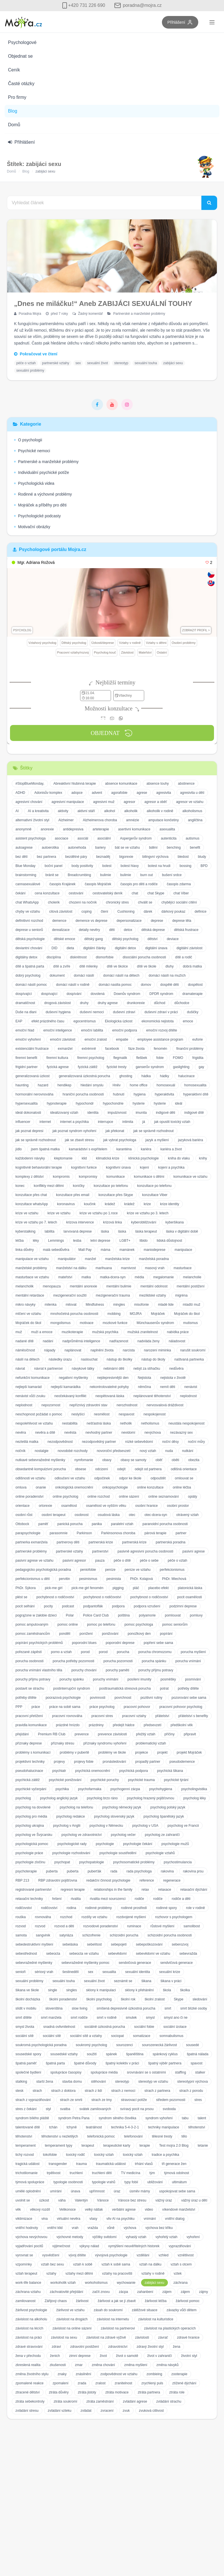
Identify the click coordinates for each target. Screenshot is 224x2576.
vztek (178, 2273)
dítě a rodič (183, 957)
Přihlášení (21, 142)
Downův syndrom (127, 994)
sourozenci (124, 2045)
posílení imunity (139, 1679)
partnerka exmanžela (31, 1542)
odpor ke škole (130, 1478)
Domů (14, 124)
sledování (200, 1999)
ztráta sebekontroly (29, 2401)
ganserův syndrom (150, 1067)
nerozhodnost (127, 1405)
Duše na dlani (25, 1012)
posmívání (193, 1679)
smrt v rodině (106, 2018)
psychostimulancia (178, 1862)
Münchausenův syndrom (155, 1323)
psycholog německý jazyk (121, 1807)
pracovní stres (102, 1716)
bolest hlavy (130, 866)
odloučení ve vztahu (70, 1478)
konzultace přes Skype (115, 1195)
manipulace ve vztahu (32, 1259)
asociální (104, 838)
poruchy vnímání (105, 1679)
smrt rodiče (79, 2018)
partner (181, 1533)
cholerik (54, 902)
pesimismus (88, 1579)
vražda (93, 2228)
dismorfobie (105, 957)
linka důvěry (24, 1250)
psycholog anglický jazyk (59, 1798)
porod (85, 1652)
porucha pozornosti (118, 1661)
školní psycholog (99, 1999)
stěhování (98, 2082)
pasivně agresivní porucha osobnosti (145, 1551)
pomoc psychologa (138, 1624)
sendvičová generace (135, 1963)
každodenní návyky (30, 1158)
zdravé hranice (188, 2337)
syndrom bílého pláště (32, 2118)
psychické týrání (176, 1780)
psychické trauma (141, 1780)
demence (59, 921)
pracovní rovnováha (67, 1716)
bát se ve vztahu (127, 848)
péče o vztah (26, 363)
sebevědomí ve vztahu (153, 1954)
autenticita (169, 838)
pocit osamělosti (189, 1597)
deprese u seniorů (29, 930)
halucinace (186, 1076)
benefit (195, 848)
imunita (141, 1113)
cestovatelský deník (107, 893)
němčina (144, 1387)
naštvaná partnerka (189, 1359)
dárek (148, 912)
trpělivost (53, 2173)
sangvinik (43, 1935)
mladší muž (191, 1305)
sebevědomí (117, 1954)
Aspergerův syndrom (136, 838)
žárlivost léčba (155, 2301)
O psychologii (28, 440)
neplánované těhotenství (152, 1396)
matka (86, 1277)
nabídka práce (178, 1332)
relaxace (164, 1890)
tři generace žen (174, 2164)
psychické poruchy (105, 1780)
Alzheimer (66, 820)
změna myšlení (135, 2365)
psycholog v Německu (106, 1826)
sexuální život (97, 363)
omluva (21, 1487)
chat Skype (155, 893)
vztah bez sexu (52, 2264)
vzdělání (143, 2255)
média (139, 1277)
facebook (112, 1049)
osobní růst (23, 1515)
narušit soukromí (193, 1350)
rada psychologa (139, 1871)
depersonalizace (129, 921)
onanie (41, 1487)
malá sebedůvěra (56, 1250)
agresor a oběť (155, 802)
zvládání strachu (168, 2401)
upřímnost (96, 2191)
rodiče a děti (181, 1899)
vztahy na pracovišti (117, 2273)
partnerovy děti (68, 1542)
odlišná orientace (184, 1469)
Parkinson (84, 1533)
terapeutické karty (116, 2146)
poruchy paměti (117, 1670)
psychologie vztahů (160, 1853)
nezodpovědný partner (99, 1442)
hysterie (139, 1103)
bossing (185, 866)
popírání (166, 1634)
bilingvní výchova (155, 857)
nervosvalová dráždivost (164, 1405)
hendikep (65, 1085)
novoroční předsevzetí (113, 1451)
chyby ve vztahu (27, 912)
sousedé (192, 2045)
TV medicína (130, 2173)
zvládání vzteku (60, 2411)
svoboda (169, 2109)
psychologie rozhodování (71, 1853)
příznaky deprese (28, 1743)
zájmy (203, 2292)
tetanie (203, 2146)
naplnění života (102, 1350)
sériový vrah (44, 1972)
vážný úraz (163, 2200)
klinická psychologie (143, 1158)
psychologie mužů (175, 1844)
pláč (136, 1588)
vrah (75, 2228)
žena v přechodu (28, 2356)
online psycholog (65, 1497)
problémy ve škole (112, 1752)
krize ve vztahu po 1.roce (99, 1213)
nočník (20, 1451)
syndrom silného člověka (117, 2118)
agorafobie (119, 793)
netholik (126, 1423)
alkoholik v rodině (160, 811)
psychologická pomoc (31, 1844)
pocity (48, 1606)
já (143, 1122)
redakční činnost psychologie (108, 1880)
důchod (159, 1003)
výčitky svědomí (104, 2237)
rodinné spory (166, 1908)
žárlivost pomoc (187, 2301)
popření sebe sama (158, 1643)
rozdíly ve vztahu (94, 1917)
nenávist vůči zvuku (30, 1396)
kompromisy (88, 1177)
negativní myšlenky (73, 1378)
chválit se (145, 902)
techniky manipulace (163, 2127)
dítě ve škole (146, 966)
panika (97, 1524)
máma (105, 1250)
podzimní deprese (183, 1606)
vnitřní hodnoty (26, 2228)
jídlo (18, 1149)
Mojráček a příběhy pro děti (40, 505)
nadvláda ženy (148, 1341)
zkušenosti (57, 2365)
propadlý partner (147, 1762)
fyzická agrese (58, 1067)
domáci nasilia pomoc (115, 985)
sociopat (117, 2036)
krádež (110, 1204)
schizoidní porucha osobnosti (170, 1935)
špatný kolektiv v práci (122, 2063)
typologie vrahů (103, 2182)
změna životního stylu (31, 2374)
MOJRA (136, 1314)
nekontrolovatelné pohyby (109, 1387)
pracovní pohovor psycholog (180, 1707)
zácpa (123, 2292)
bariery (100, 848)
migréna (181, 1295)
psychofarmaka (89, 1789)
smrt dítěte (23, 2018)
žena (176, 2347)
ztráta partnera (149, 2392)
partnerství (100, 1551)
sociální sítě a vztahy (86, 2036)
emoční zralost (95, 1039)
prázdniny (96, 1725)
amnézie (132, 820)
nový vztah (148, 1451)
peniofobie (88, 1570)
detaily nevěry (89, 930)
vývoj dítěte (77, 2255)
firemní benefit (26, 1058)
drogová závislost (57, 1003)
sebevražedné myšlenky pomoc (86, 1963)
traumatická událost (111, 2164)
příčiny (169, 1734)
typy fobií (131, 2182)
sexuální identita (137, 1972)
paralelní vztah (122, 1524)
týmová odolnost (176, 2173)
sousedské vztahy (64, 2054)
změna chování (103, 2365)
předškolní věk (182, 1725)
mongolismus (60, 1323)
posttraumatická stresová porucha (125, 1688)
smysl (150, 2018)
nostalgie (41, 1451)
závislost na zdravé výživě (106, 2337)
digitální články (94, 948)
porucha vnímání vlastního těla (38, 1670)
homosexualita (195, 1085)
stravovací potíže (134, 2100)
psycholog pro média (31, 1816)
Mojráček (158, 1314)
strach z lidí (93, 2091)
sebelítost (94, 1944)
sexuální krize (169, 1972)
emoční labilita (92, 1030)
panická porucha (70, 1524)
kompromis (61, 1177)
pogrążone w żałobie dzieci (36, 1615)
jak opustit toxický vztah (172, 1122)
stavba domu (72, 2082)
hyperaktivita (164, 1094)
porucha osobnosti (29, 1661)
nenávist (190, 1387)
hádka (146, 1076)
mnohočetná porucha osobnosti (74, 1314)
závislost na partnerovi (118, 2328)
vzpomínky (23, 2264)
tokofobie (50, 2155)
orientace (22, 1506)
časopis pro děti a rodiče (139, 884)
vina (44, 2219)
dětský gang (93, 939)
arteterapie (100, 829)
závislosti (142, 2337)
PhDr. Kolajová (141, 1579)
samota (21, 1935)
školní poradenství (63, 1999)
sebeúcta (53, 1954)
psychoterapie (26, 1871)
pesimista (113, 1579)
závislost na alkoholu (31, 2319)
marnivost (128, 1268)
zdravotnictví (117, 2347)
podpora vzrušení (147, 1606)
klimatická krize (107, 1158)
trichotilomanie (26, 2173)
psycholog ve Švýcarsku (33, 1835)
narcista (129, 1350)
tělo (184, 2136)
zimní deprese (79, 2356)
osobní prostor (178, 1506)
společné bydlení (28, 2072)
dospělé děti (169, 985)
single (52, 1990)
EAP (18, 1021)
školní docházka (27, 1999)
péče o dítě (122, 1561)
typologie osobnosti (68, 2182)
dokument (57, 975)
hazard (43, 1085)
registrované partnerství (33, 1890)
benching (174, 848)
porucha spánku (154, 1661)
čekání (20, 893)
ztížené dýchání (184, 2383)
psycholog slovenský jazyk (114, 1816)
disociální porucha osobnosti (144, 957)
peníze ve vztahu (138, 1570)
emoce (188, 1021)
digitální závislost (190, 948)
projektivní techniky (30, 1762)
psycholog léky (194, 1798)
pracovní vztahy (134, 1716)
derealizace (61, 930)
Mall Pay (85, 1250)
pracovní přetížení (29, 1716)
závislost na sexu (64, 2337)
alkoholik (131, 811)
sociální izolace (175, 2027)
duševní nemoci (92, 1012)
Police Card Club (96, 1615)
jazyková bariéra (190, 1140)
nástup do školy (153, 1359)
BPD (204, 866)
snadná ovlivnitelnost (59, 2027)
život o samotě (127, 2356)
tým (152, 2173)
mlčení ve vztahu (28, 1314)
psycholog (23, 1798)
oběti (175, 1460)
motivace (87, 1323)
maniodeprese (154, 1250)
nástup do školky (119, 1359)
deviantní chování (28, 948)
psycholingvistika (194, 1789)
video (149, 2210)
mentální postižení (191, 1286)
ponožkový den (139, 1634)
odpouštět (158, 1478)
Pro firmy (17, 97)
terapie (145, 2146)
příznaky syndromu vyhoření (104, 1743)
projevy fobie (84, 1762)
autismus (192, 838)
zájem (167, 2292)
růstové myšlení (162, 1926)
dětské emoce (64, 939)
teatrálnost (94, 2127)
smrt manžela (51, 2018)
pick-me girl (53, 1588)
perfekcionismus (172, 1570)
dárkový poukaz (173, 912)
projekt (162, 1752)
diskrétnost (78, 957)
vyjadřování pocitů (29, 2246)
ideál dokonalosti (28, 1113)
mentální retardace (29, 1295)
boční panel (53, 866)
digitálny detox (26, 957)
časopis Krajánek (62, 884)
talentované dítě (27, 2127)
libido (144, 1241)
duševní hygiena (57, 1012)
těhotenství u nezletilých (59, 2136)
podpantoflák (93, 1606)
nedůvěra (176, 1369)
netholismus (150, 1423)
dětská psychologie (30, 939)
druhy (84, 1003)
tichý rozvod (24, 2155)
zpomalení (60, 2383)
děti (112, 930)
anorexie (47, 829)
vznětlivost (186, 2255)
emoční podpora (124, 1030)
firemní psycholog (90, 1058)
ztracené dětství (27, 2392)
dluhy (169, 966)
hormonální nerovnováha (34, 1094)
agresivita (163, 793)
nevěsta (70, 1433)
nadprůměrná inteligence (81, 1341)
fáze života (136, 1049)
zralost (100, 2383)
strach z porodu (191, 2091)
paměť (43, 1524)
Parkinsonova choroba (118, 1533)
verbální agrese (124, 2210)
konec (20, 1186)
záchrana (180, 2283)
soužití (92, 2054)
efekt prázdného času (47, 1021)
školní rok (128, 1999)
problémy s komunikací (33, 1752)
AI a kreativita (38, 811)
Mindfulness (95, 1305)
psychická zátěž (27, 1780)
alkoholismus (192, 811)
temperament (25, 2146)
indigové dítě (194, 1113)
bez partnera (46, 857)
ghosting (125, 1076)
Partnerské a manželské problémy (139, 314)
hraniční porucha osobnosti (83, 1094)
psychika (62, 1789)
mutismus (190, 1323)
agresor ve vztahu (189, 802)
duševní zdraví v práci (161, 1012)
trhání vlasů (144, 2164)
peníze (110, 1570)
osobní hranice (146, 1506)
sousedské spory (28, 2054)
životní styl (189, 2356)
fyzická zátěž (88, 1067)
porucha (123, 1652)
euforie (197, 1039)
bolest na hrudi (159, 866)
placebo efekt (158, 1588)
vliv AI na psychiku (120, 2219)
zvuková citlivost (151, 2411)
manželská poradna (154, 1259)
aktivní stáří (86, 811)
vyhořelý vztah (167, 2237)
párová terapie (155, 1533)
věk (18, 2210)
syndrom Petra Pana (73, 2118)
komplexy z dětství (29, 1177)
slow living (80, 2008)
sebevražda (188, 1954)
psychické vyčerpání (30, 1789)
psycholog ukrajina (29, 1826)
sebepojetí (118, 1944)
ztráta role (177, 2392)
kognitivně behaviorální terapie (38, 1167)
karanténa (124, 1149)
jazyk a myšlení (157, 1140)
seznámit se (123, 1981)
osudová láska (109, 1515)
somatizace (141, 2036)
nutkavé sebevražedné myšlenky (40, 1460)
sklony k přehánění (139, 1990)
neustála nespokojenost (187, 1423)
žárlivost (82, 2301)
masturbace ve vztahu (32, 1277)
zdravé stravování (29, 2347)
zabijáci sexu (173, 363)
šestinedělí (70, 1972)
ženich (55, 2356)
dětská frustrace (186, 930)
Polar (70, 1615)
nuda (169, 1451)
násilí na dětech (27, 1359)
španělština (135, 2054)
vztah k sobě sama (116, 2264)
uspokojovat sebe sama (177, 2191)
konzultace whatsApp (31, 1204)
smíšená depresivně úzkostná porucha (125, 2008)
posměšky (168, 1679)
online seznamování (163, 1497)
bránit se (52, 875)
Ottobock (22, 1524)
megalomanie (163, 1277)
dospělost (195, 985)
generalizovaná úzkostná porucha (84, 1076)
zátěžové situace (144, 2310)
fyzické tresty (116, 1067)
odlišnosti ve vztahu (30, 1478)
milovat (71, 1305)
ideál (178, 1103)
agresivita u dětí (192, 793)
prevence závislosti (112, 1734)
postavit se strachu (29, 1688)
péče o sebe (149, 1561)
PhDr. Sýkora (25, 1588)
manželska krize (117, 1259)
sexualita (109, 1972)
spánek (111, 2054)
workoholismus (96, 2283)
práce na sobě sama (64, 1707)
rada (113, 1871)
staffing (180, 2072)
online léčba (182, 1487)
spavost (196, 2063)
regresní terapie (73, 1890)
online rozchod (98, 1497)
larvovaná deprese (78, 1231)
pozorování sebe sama (189, 1698)
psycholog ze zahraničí (162, 1835)
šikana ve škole (27, 1990)
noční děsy (170, 1442)
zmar (79, 2365)
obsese (80, 1469)
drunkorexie (136, 1003)
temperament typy (58, 2146)
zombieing (154, 2374)
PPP (18, 1707)
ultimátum (179, 2182)
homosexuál (165, 1085)
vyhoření (193, 2237)
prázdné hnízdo (68, 1725)
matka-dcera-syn (112, 1277)
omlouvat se (184, 1478)
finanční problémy (189, 1049)
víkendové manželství (178, 2210)
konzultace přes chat (31, 1195)
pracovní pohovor (137, 1707)
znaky (62, 2374)
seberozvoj (180, 1944)
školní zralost (155, 1999)
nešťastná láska (99, 1423)
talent (202, 2118)
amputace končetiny (163, 820)
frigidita (197, 1058)
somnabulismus (171, 2036)
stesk (19, 2091)
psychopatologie (91, 1862)
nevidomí (128, 1433)
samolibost (192, 1926)
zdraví (56, 2347)
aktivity (63, 811)
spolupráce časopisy (66, 2072)
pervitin (64, 1579)
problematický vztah (151, 1743)
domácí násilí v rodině (73, 985)
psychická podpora (133, 1771)
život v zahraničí (159, 2356)
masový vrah (154, 1268)
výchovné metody (69, 2237)
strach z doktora (63, 2091)
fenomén (160, 1049)
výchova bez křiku (159, 2228)
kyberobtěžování (143, 1222)
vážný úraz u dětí (194, 2200)
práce (35, 1707)
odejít (121, 1469)
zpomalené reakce (29, 2383)
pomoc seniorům (175, 1624)
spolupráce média (104, 2072)
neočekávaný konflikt (70, 1396)
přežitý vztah (145, 1734)
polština (124, 1615)
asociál (83, 838)
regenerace (172, 1880)
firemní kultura (57, 1058)
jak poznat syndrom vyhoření (74, 1131)
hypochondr (85, 1103)
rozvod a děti (64, 1926)
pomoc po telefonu (101, 1624)
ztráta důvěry (59, 2392)
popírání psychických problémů (39, 1643)
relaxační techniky (29, 1899)
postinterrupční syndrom (71, 1688)
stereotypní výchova (192, 2082)
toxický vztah (104, 2155)
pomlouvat (173, 1615)
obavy (106, 1460)
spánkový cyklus (165, 2054)
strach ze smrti (71, 2100)
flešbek (141, 1058)
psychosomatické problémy (134, 1862)
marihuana (104, 1268)
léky (36, 1241)
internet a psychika (74, 1122)
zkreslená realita (27, 2365)
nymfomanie (83, 1460)
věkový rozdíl (40, 2210)
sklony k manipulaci (101, 1990)
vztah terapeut (26, 2273)
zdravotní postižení (84, 2347)
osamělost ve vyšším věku (106, 1506)
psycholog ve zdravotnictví (82, 1835)
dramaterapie (193, 994)
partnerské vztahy (55, 363)
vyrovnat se (24, 2255)
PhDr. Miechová (174, 1579)
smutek (131, 2018)
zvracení (106, 2411)
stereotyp (121, 363)
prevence (82, 1734)
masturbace (183, 1268)
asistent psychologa (30, 838)
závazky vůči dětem (181, 2310)
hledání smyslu (91, 1085)
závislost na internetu (113, 2319)
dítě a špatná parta (29, 966)
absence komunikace (121, 784)
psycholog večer (123, 1835)
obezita (193, 1460)
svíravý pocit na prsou (137, 2109)
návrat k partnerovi (48, 1369)
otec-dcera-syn (155, 1515)
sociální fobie (144, 2027)
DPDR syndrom (161, 994)
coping (87, 912)
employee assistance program (160, 1039)
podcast (68, 1606)
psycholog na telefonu (76, 1807)
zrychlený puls (152, 2383)
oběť (159, 1460)
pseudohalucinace (29, 1771)
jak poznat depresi (29, 1131)
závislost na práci (28, 2337)
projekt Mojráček (189, 1752)
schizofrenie (91, 1935)
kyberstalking (25, 1231)
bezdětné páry (76, 857)
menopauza (52, 1286)
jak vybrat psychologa (119, 1140)
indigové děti (165, 1113)
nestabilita (70, 1423)
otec (132, 1515)
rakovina (167, 1871)
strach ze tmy (101, 2100)
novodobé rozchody (73, 1451)
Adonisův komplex (48, 793)
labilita (49, 1231)
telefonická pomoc (101, 2136)
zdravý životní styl (150, 2347)
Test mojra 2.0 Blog (174, 2146)
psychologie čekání (137, 1844)
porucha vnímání (188, 1661)
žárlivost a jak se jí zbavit (117, 2301)
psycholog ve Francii (183, 1826)
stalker (200, 2072)
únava (75, 2191)
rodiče (139, 1899)
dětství (153, 939)
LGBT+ (124, 1241)
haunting (22, 1085)
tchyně (72, 2127)
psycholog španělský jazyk (164, 1816)
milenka (50, 1305)
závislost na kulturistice (155, 2319)
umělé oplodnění (28, 2191)
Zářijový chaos (56, 2301)
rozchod (66, 1917)
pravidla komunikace (31, 1725)
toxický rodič (75, 2155)
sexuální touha (146, 363)
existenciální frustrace (32, 1049)
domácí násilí (84, 975)
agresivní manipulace (67, 802)
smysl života (24, 2027)
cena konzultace (47, 893)
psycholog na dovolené (33, 1807)
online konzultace (150, 1487)
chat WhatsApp (27, 902)
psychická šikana (170, 1771)
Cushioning (125, 912)
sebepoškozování (149, 1944)
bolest (106, 866)
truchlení (76, 2173)
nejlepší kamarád (28, 1387)
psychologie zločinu (30, 1862)
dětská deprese (153, 930)
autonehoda (77, 848)
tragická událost (27, 2164)
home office (139, 1085)
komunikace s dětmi (149, 1177)
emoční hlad (24, 1030)
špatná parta (55, 2063)
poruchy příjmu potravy (155, 1670)
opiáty (192, 1497)
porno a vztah (61, 1652)
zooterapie (179, 2374)
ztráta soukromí (65, 2401)
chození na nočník (83, 902)
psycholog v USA (145, 1826)
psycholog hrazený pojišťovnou (150, 1798)
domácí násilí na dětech (121, 975)
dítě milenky (88, 966)
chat (135, 893)
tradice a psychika (165, 2155)
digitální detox (125, 948)
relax (145, 1890)
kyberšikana (174, 1222)
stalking (21, 2082)
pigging (118, 1588)
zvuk (126, 2411)
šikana (146, 1981)
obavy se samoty (133, 1460)
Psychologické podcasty (37, 516)
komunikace (115, 1177)
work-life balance (28, 2283)
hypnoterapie (56, 1103)
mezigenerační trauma (113, 1295)
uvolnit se (22, 2200)
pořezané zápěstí (28, 1652)
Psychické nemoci (32, 450)
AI (17, 811)
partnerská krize (100, 1542)
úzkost (44, 2200)
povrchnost (122, 1698)
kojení (144, 1167)
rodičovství (23, 1908)
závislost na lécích (29, 2328)
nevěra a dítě (45, 1433)
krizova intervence (80, 1222)
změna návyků (167, 2365)
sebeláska (70, 1944)
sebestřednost (26, 1954)
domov (146, 985)
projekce (141, 1752)
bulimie (105, 875)
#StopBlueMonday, (29, 784)
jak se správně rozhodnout (153, 1131)
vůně (110, 2228)
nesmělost (102, 1414)
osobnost (82, 1515)
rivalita (76, 1899)
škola (167, 1990)
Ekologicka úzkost (118, 1021)
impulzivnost (117, 1113)
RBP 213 (22, 1880)
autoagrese (24, 848)
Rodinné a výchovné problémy (43, 494)
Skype (178, 1999)
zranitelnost (123, 2383)
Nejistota (144, 1378)
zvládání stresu (27, 2411)
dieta (70, 948)
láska (105, 1231)
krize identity (169, 1204)
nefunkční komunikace (32, 1378)
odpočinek (102, 1478)
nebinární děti (113, 1369)
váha (62, 2200)
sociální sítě (24, 2036)
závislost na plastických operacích (170, 2328)
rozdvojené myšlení (131, 1917)
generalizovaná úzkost (32, 1076)
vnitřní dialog (175, 2219)
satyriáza (66, 1935)
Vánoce (103, 2200)
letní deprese (100, 1241)
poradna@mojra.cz (142, 5)
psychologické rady (72, 1844)
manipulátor (67, 1259)
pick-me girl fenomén (87, 1588)
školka (185, 1990)
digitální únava (156, 948)
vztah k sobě (82, 2264)
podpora (118, 1606)
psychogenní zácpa (125, 1789)
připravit (190, 1734)
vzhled (163, 2255)
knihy (203, 1158)
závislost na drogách (72, 2319)
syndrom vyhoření (159, 2118)
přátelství (162, 1716)
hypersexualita (26, 1103)
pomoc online (68, 1624)
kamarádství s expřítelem (88, 1149)
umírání (56, 2191)
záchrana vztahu (28, 2292)
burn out (146, 875)
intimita (127, 1122)
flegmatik (120, 1058)
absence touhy (157, 784)
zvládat (85, 2411)
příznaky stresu (62, 1743)
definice (200, 912)
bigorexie (126, 857)
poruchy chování (83, 1670)
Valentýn (81, 2200)
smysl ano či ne (176, 2018)
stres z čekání (26, 2109)
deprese (157, 921)
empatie (122, 1039)
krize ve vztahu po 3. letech (148, 1213)
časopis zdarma (179, 884)
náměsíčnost (25, 1350)
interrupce (105, 1122)
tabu (185, 2118)
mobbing (114, 1314)
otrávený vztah (187, 1515)
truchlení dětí (102, 2173)
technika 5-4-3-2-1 (125, 2127)
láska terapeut (146, 1231)
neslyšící (78, 1414)
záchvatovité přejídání (66, 2292)
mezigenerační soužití (70, 1295)
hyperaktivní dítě (195, 1094)
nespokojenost (155, 1414)
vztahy (51, 2273)
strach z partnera (157, 2091)
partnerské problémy (31, 1551)
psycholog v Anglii (66, 1826)
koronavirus (66, 1204)
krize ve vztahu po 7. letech (36, 1222)
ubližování (155, 2182)
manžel (90, 1259)
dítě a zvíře (61, 966)
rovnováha (43, 1917)
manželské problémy (31, 1268)
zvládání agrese (135, 2401)
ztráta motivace (116, 2392)
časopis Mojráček (98, 884)
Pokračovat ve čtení (36, 354)
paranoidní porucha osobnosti (165, 1524)
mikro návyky (25, 1305)
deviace (173, 939)
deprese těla (181, 921)
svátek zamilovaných (95, 2109)
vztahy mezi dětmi (79, 2273)
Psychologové (22, 42)
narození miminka (157, 1350)
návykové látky (83, 1369)
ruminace (134, 1926)
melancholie (192, 1277)
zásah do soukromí (108, 2310)
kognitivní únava (118, 1167)
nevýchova (152, 1433)
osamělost (69, 1506)
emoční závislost (63, 1039)
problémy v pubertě (74, 1752)
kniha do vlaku (179, 1158)
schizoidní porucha (124, 1935)
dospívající (23, 994)
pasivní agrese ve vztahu (34, 1561)
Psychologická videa (34, 483)
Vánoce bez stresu (132, 2200)
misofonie (141, 1305)
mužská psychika (105, 1332)
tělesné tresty (162, 2136)
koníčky (79, 1186)
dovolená (98, 994)
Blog (12, 111)
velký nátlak (94, 2210)
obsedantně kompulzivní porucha (40, 1469)
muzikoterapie (72, 1332)
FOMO (178, 1058)
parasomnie (58, 1533)
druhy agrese (108, 1003)
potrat (164, 1688)
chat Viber (181, 893)
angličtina (195, 820)
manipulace (183, 1250)
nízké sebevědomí (139, 1442)
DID (54, 948)
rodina (71, 1908)
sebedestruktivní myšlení (34, 1944)
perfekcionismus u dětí (32, 1579)
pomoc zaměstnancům (32, 1634)
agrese (142, 793)
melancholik (24, 1286)
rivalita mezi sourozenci (108, 1899)
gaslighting (181, 1067)
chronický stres (117, 902)
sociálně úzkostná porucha (104, 2027)
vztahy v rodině (152, 2273)
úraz (117, 2191)
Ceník (14, 69)
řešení (57, 1899)
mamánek (126, 1250)
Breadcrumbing (79, 875)
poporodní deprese (120, 1643)
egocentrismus (85, 1021)
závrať (163, 2337)
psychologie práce (29, 1853)
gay (201, 1067)
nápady (49, 1350)
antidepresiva (73, 829)
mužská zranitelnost (142, 1332)
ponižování (110, 1634)
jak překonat (115, 1131)
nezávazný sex (181, 1433)
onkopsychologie (115, 1487)
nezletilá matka (26, 1442)
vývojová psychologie (111, 2255)
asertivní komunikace (134, 829)
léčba (19, 1241)
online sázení (129, 1497)
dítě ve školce (117, 966)
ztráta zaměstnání (100, 2401)
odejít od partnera (148, 1469)
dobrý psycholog (27, 975)
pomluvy (196, 1615)
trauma (81, 2164)
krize (147, 1204)
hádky (164, 1076)
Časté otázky (21, 83)
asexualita (167, 829)
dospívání (74, 994)
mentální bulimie (118, 1286)
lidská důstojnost (169, 1241)
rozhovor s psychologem (173, 1917)
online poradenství (29, 1497)
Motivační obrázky (32, 526)
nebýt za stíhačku (146, 1369)
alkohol (109, 811)
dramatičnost (25, 1003)
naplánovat (72, 1350)
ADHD (20, 793)
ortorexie (45, 1506)
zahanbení (145, 2292)
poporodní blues (84, 1643)
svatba (65, 2109)
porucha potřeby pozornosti (73, 1661)
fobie (160, 1058)
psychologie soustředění (118, 1853)
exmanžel (65, 1049)
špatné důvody (85, 2063)
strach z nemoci (123, 2091)
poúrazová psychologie (63, 1698)
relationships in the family (113, 1890)
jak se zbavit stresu (79, 1140)
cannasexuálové (27, 884)
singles (71, 1990)
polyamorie (147, 1615)
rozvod (20, 1926)
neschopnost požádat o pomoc (38, 1414)
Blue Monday (25, 866)
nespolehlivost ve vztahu (34, 1423)
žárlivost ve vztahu (70, 2310)
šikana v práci (170, 1981)
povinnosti (97, 1698)
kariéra (146, 1149)
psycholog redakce (70, 1816)
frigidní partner (26, 1067)
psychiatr (59, 1771)
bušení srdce (172, 875)
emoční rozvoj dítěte (161, 1030)
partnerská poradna (170, 1542)
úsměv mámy (140, 2191)
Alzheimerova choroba (100, 820)
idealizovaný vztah (64, 1113)
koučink (90, 1204)
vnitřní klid (55, 2228)
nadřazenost (118, 1341)
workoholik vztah (63, 2283)
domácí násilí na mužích (167, 975)
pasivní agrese (194, 1551)
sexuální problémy (30, 370)
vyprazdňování (180, 2246)
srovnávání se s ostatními (146, 2072)
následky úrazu (60, 1359)
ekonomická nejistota (158, 1021)
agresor (129, 802)
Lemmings (56, 1241)
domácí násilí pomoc (31, 985)
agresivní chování (28, 802)
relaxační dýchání (193, 1890)
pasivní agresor (74, 1561)
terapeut (88, 2146)
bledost (183, 857)
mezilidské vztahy (152, 1295)
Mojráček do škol (187, 1314)
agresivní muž (103, 802)
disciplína (54, 957)
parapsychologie (27, 1533)
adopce (76, 793)
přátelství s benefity (193, 1716)
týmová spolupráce (29, 2182)
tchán (53, 2127)
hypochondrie (113, 1103)
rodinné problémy (98, 1908)
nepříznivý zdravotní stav (89, 1405)
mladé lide (166, 1305)
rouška (20, 1917)
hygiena (140, 1094)
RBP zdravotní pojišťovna (57, 1880)
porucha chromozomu (155, 1652)
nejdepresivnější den (112, 1378)
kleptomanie (63, 1158)
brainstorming (25, 875)
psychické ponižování (65, 1780)
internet (45, 1122)
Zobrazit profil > (196, 630)
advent (97, 793)
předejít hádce (123, 1725)
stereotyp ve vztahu (153, 2082)
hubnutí (118, 1094)
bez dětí (21, 857)
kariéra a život (171, 1149)
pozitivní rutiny (151, 1698)
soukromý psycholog (91, 2045)
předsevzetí (152, 1725)
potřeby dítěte (188, 1688)
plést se (21, 1597)
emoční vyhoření (28, 1039)
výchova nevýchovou (31, 2237)
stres (198, 2100)
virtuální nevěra (68, 2219)
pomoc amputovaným (31, 1624)
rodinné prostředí (134, 1908)
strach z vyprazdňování (33, 2100)
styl (48, 2109)
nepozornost (50, 1405)
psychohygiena (160, 1789)
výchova (130, 2228)
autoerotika (50, 848)
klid (84, 1158)
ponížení (86, 1634)
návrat (20, 1369)
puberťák (94, 1871)
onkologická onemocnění (74, 1487)
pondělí (64, 1634)
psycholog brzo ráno (102, 1798)
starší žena (44, 2082)
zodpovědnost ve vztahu (118, 2374)
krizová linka (112, 1222)
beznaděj (103, 857)
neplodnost (188, 1396)
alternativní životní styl (32, 820)
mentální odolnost (154, 1286)
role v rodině (195, 1908)
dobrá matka (192, 966)
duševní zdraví (124, 1012)
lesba (77, 1241)
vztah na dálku (150, 2264)
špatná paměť (26, 2063)
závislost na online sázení (72, 2328)
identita (92, 1113)
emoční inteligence (57, 1030)
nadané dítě (24, 1341)
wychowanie (126, 2283)
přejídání (22, 1734)
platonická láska (190, 1588)
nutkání (187, 1451)
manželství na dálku (71, 1268)
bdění (153, 848)
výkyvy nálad (89, 2246)
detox (128, 930)
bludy (202, 857)
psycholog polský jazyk (167, 1807)
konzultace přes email (72, 1195)
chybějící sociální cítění (179, 902)
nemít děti (167, 1387)
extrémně (89, 1049)
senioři (20, 1972)
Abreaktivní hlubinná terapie (74, 784)
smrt (167, 2008)
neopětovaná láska (109, 1396)
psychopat (62, 1862)
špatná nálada (197, 2054)
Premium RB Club (52, 1734)
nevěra (20, 1433)
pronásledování (114, 1762)
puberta (52, 1871)
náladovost (177, 1341)
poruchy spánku (72, 1679)
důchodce (182, 1003)
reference (147, 1880)
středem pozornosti (170, 2100)
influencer (22, 1122)
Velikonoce (67, 2210)
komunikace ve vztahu (190, 1177)
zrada (82, 2383)
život (103, 2356)
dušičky (193, 1012)
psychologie (105, 1844)
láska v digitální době (182, 1231)
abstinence (186, 784)
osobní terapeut (53, 1515)
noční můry (196, 1442)
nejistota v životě (173, 1378)
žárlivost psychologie (31, 2310)
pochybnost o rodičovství (55, 1597)
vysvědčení (50, 2255)
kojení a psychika (171, 1167)
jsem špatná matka (45, 1149)
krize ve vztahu (26, 1213)
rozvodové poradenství (100, 1926)
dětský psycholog (125, 939)
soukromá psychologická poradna (41, 2045)
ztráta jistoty (87, 2392)
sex (78, 363)
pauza (100, 1561)
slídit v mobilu (25, 2008)
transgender (58, 2164)
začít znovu (101, 2292)
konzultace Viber (155, 1195)
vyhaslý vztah (136, 2237)
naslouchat (89, 1359)
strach (37, 2091)
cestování (76, 893)
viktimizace (23, 2219)
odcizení (101, 1469)
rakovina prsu (193, 1871)
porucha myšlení (193, 1652)
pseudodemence (182, 1762)
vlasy (93, 2219)
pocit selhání (25, 1606)
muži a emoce (42, 1332)
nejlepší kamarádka (65, 1387)
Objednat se (20, 56)
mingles (119, 1305)
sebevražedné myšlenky (33, 1963)
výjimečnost (61, 2246)
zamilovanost (25, 2301)
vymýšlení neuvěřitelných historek (133, 2246)
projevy (59, 1762)
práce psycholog (102, 1707)
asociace (61, 838)
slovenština (54, 2008)
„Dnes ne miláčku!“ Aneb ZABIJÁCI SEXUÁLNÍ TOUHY (103, 303)
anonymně (23, 829)
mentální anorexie (83, 1286)
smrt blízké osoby (193, 2008)
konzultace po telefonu (111, 1186)
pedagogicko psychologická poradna (43, 1570)
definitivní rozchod (29, 921)
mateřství (65, 1277)
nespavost (126, 1414)
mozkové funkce (115, 1323)
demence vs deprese (91, 921)
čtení (104, 912)
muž (18, 1332)
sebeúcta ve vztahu (84, 1954)
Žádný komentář (90, 314)
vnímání (150, 2219)
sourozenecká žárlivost (159, 2045)
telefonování (133, 2136)
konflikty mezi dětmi (49, 1186)
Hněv (117, 1085)
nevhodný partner (99, 1433)
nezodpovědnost (60, 1442)
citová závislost (60, 912)
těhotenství (196, 2127)
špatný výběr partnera (164, 2063)
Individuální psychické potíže (41, 472)
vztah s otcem (181, 2264)
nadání (48, 1341)
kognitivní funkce (84, 1167)
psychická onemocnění (92, 1771)
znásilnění (83, 2374)
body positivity (82, 866)
